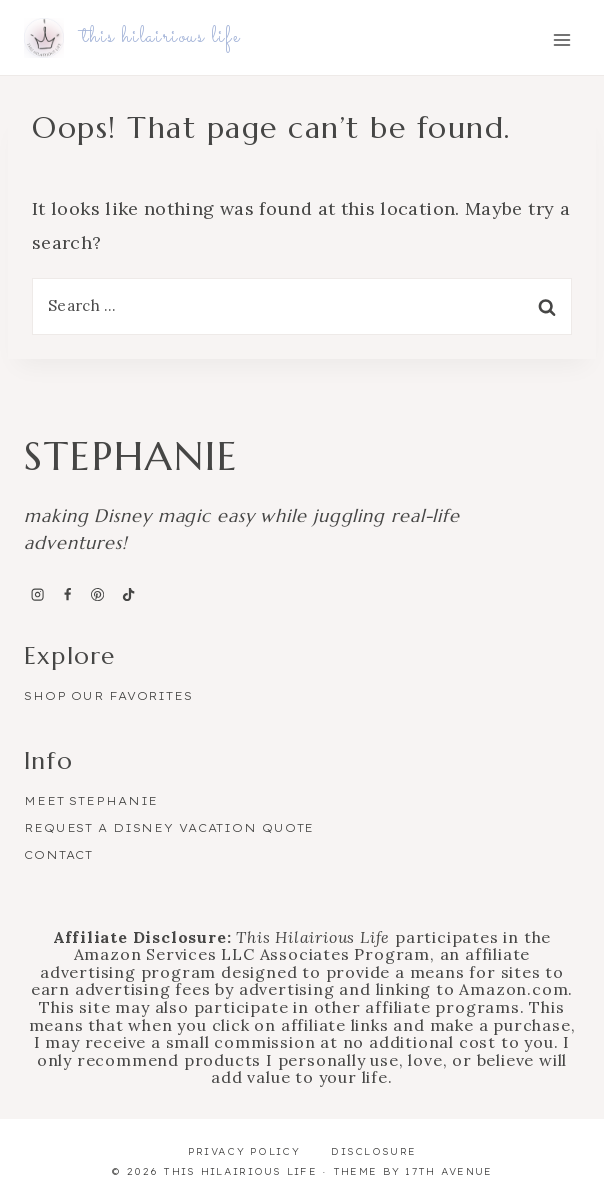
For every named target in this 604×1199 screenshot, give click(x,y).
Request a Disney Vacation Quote (169, 828)
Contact (58, 855)
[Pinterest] (98, 594)
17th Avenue (448, 1171)
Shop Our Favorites (108, 696)
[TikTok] (128, 594)
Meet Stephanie (91, 801)
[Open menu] (561, 39)
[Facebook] (67, 594)
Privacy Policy (244, 1151)
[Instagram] (37, 594)
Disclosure (373, 1151)
